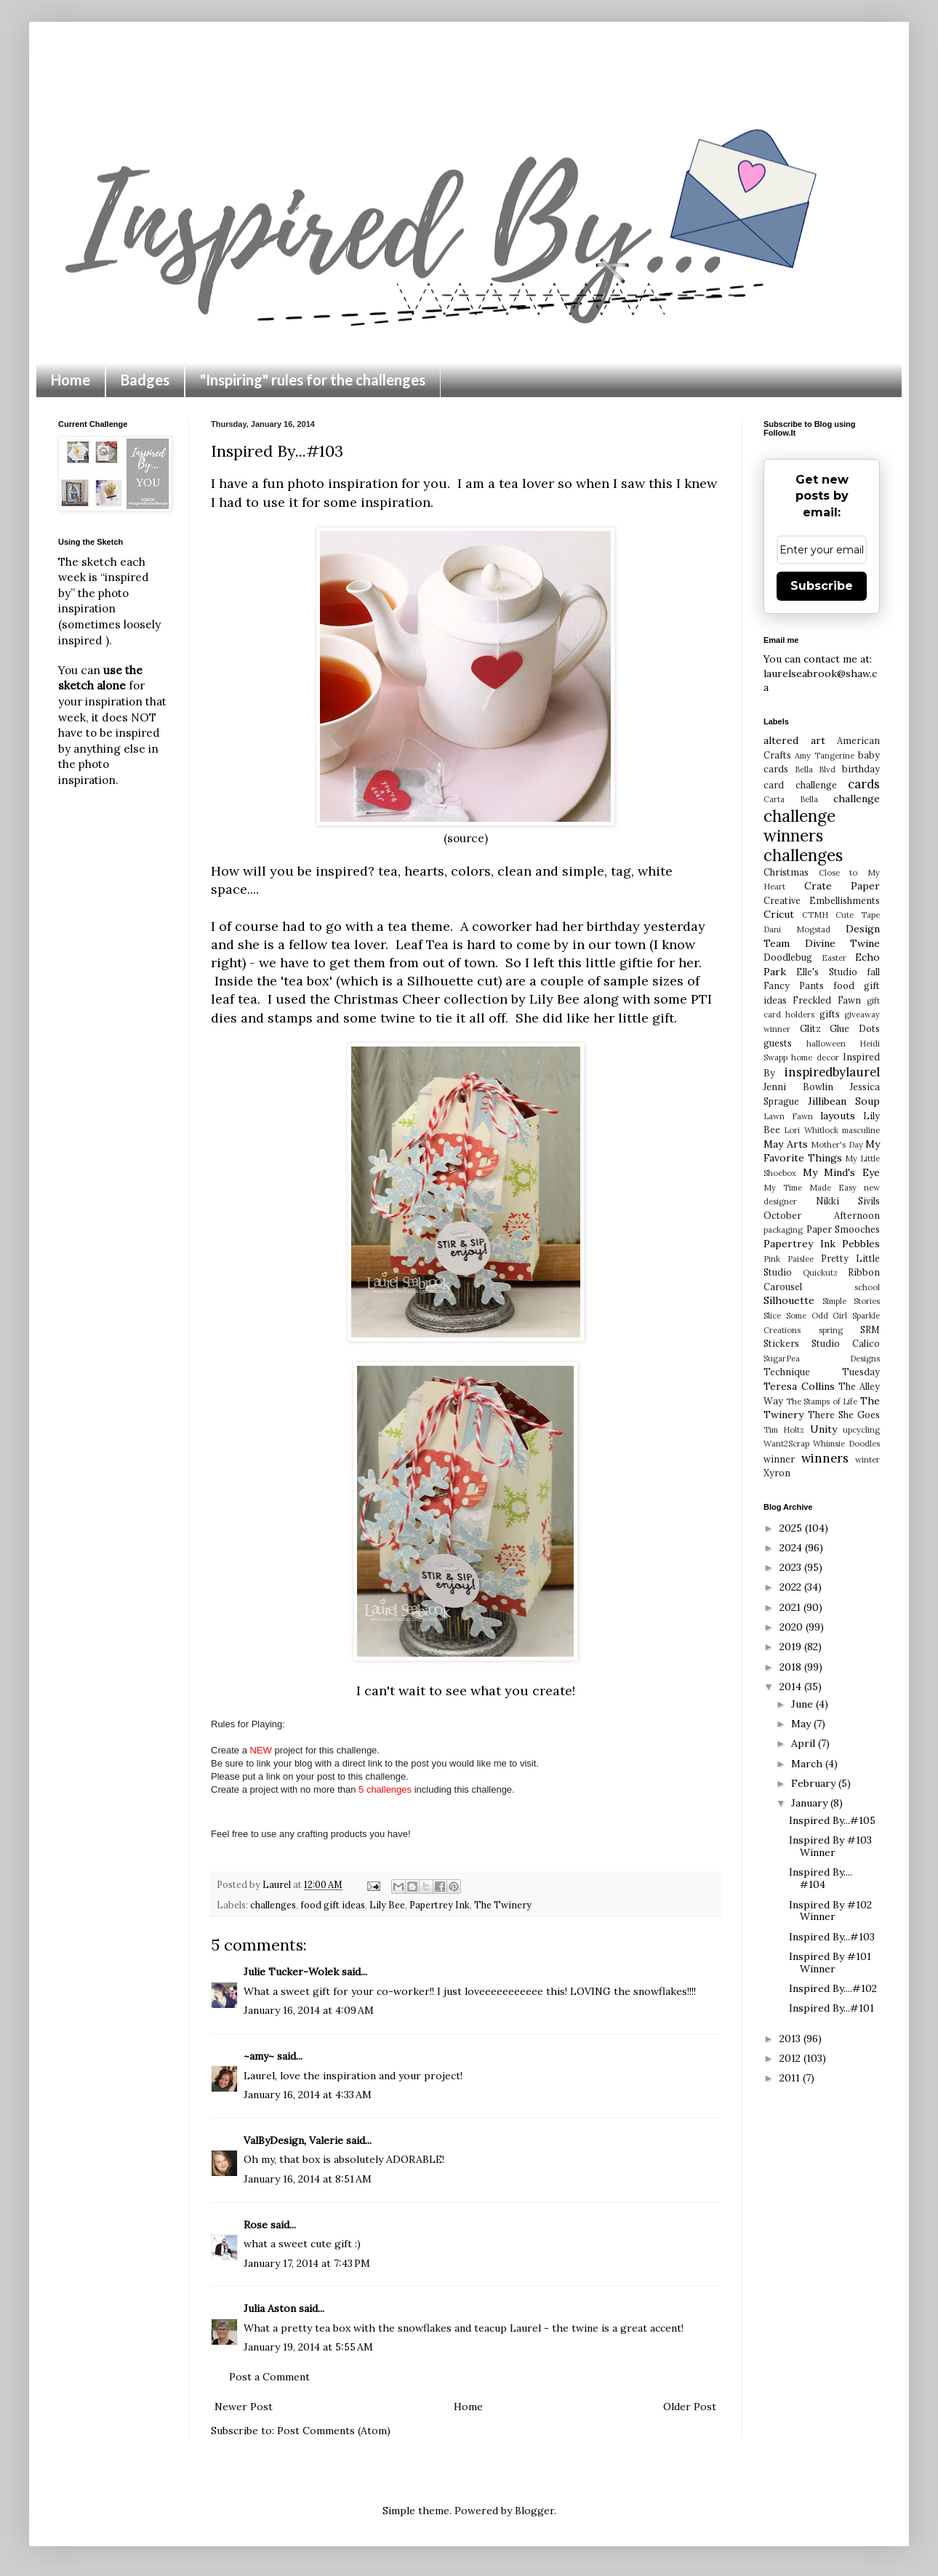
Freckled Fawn (826, 1000)
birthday (861, 769)
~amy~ (259, 2056)
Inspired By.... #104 (820, 1878)
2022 (791, 1586)
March (808, 1763)
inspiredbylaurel (832, 1072)
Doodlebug (787, 957)
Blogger (534, 2510)
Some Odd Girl (817, 1316)
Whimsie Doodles (846, 1444)
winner (779, 1459)
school (867, 1287)
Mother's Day (837, 1145)
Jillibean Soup (844, 1101)
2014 (791, 1686)
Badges (145, 379)
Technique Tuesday (821, 1371)
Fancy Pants (793, 985)
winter (867, 1460)
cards (864, 784)
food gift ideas (332, 1905)
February (814, 1783)
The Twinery (503, 1905)
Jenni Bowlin (798, 1086)
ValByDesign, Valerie (293, 2140)
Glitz (810, 1028)
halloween (826, 1044)
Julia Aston (270, 2308)
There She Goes (844, 1414)
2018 (791, 1666)
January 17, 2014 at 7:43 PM (307, 2263)
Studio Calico (845, 1343)
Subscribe (821, 586)
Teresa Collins (799, 1386)
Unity (823, 1429)
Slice (772, 1316)
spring (831, 1330)
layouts (837, 1115)
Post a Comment (269, 2376)
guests (777, 1043)
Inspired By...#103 (832, 1936)
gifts (829, 1014)
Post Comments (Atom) (333, 2430)
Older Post (689, 2406)
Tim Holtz (783, 1430)
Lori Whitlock (811, 1130)
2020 (792, 1626)
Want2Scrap (786, 1444)
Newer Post (244, 2406)
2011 (791, 2077)
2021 (791, 1607)
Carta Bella (790, 799)
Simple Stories (851, 1301)
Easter (834, 958)
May (802, 1723)
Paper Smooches (843, 1229)
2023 (791, 1567)
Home (70, 379)
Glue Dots (855, 1028)
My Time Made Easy (810, 1188)
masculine (861, 1130)
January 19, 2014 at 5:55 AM (308, 2346)
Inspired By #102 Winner (830, 1911)
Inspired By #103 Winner (830, 1846)
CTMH (815, 915)
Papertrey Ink (439, 1905)
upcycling (861, 1430)
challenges (273, 1905)
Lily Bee (554, 999)
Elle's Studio (826, 971)
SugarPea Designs (821, 1358)
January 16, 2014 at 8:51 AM (308, 2178)
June (803, 1704)
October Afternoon (821, 1215)
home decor (814, 1057)
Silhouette (788, 1300)
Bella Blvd (815, 769)
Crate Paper (842, 885)
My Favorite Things (821, 1151)
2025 (792, 1528)
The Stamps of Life (822, 1401)
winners (825, 1458)
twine (396, 1017)
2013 (791, 2038)
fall (873, 971)
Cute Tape (857, 915)
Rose (256, 2224)
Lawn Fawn (788, 1116)
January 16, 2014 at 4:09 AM (309, 2010)
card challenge (800, 785)
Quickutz (820, 1273)
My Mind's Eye (841, 1172)
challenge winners (799, 825)
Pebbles (861, 1243)
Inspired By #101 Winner (830, 1962)
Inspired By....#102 (833, 1988)
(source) (466, 838)
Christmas (786, 872)
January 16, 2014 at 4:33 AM (308, 2094)
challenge (856, 798)
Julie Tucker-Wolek (291, 1971)
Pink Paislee (788, 1259)
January (810, 1802)
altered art (794, 740)
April (804, 1743)
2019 (791, 1646)
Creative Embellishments (821, 900)
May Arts (785, 1144)
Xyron (776, 1473)
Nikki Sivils (848, 1201)
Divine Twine (843, 943)
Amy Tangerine (824, 756)
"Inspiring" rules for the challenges (312, 379)
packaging (783, 1230)
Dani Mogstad (796, 929)
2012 (791, 2058)
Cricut (778, 914)
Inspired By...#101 (831, 2008)
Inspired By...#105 (832, 1820)
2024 (792, 1547)
